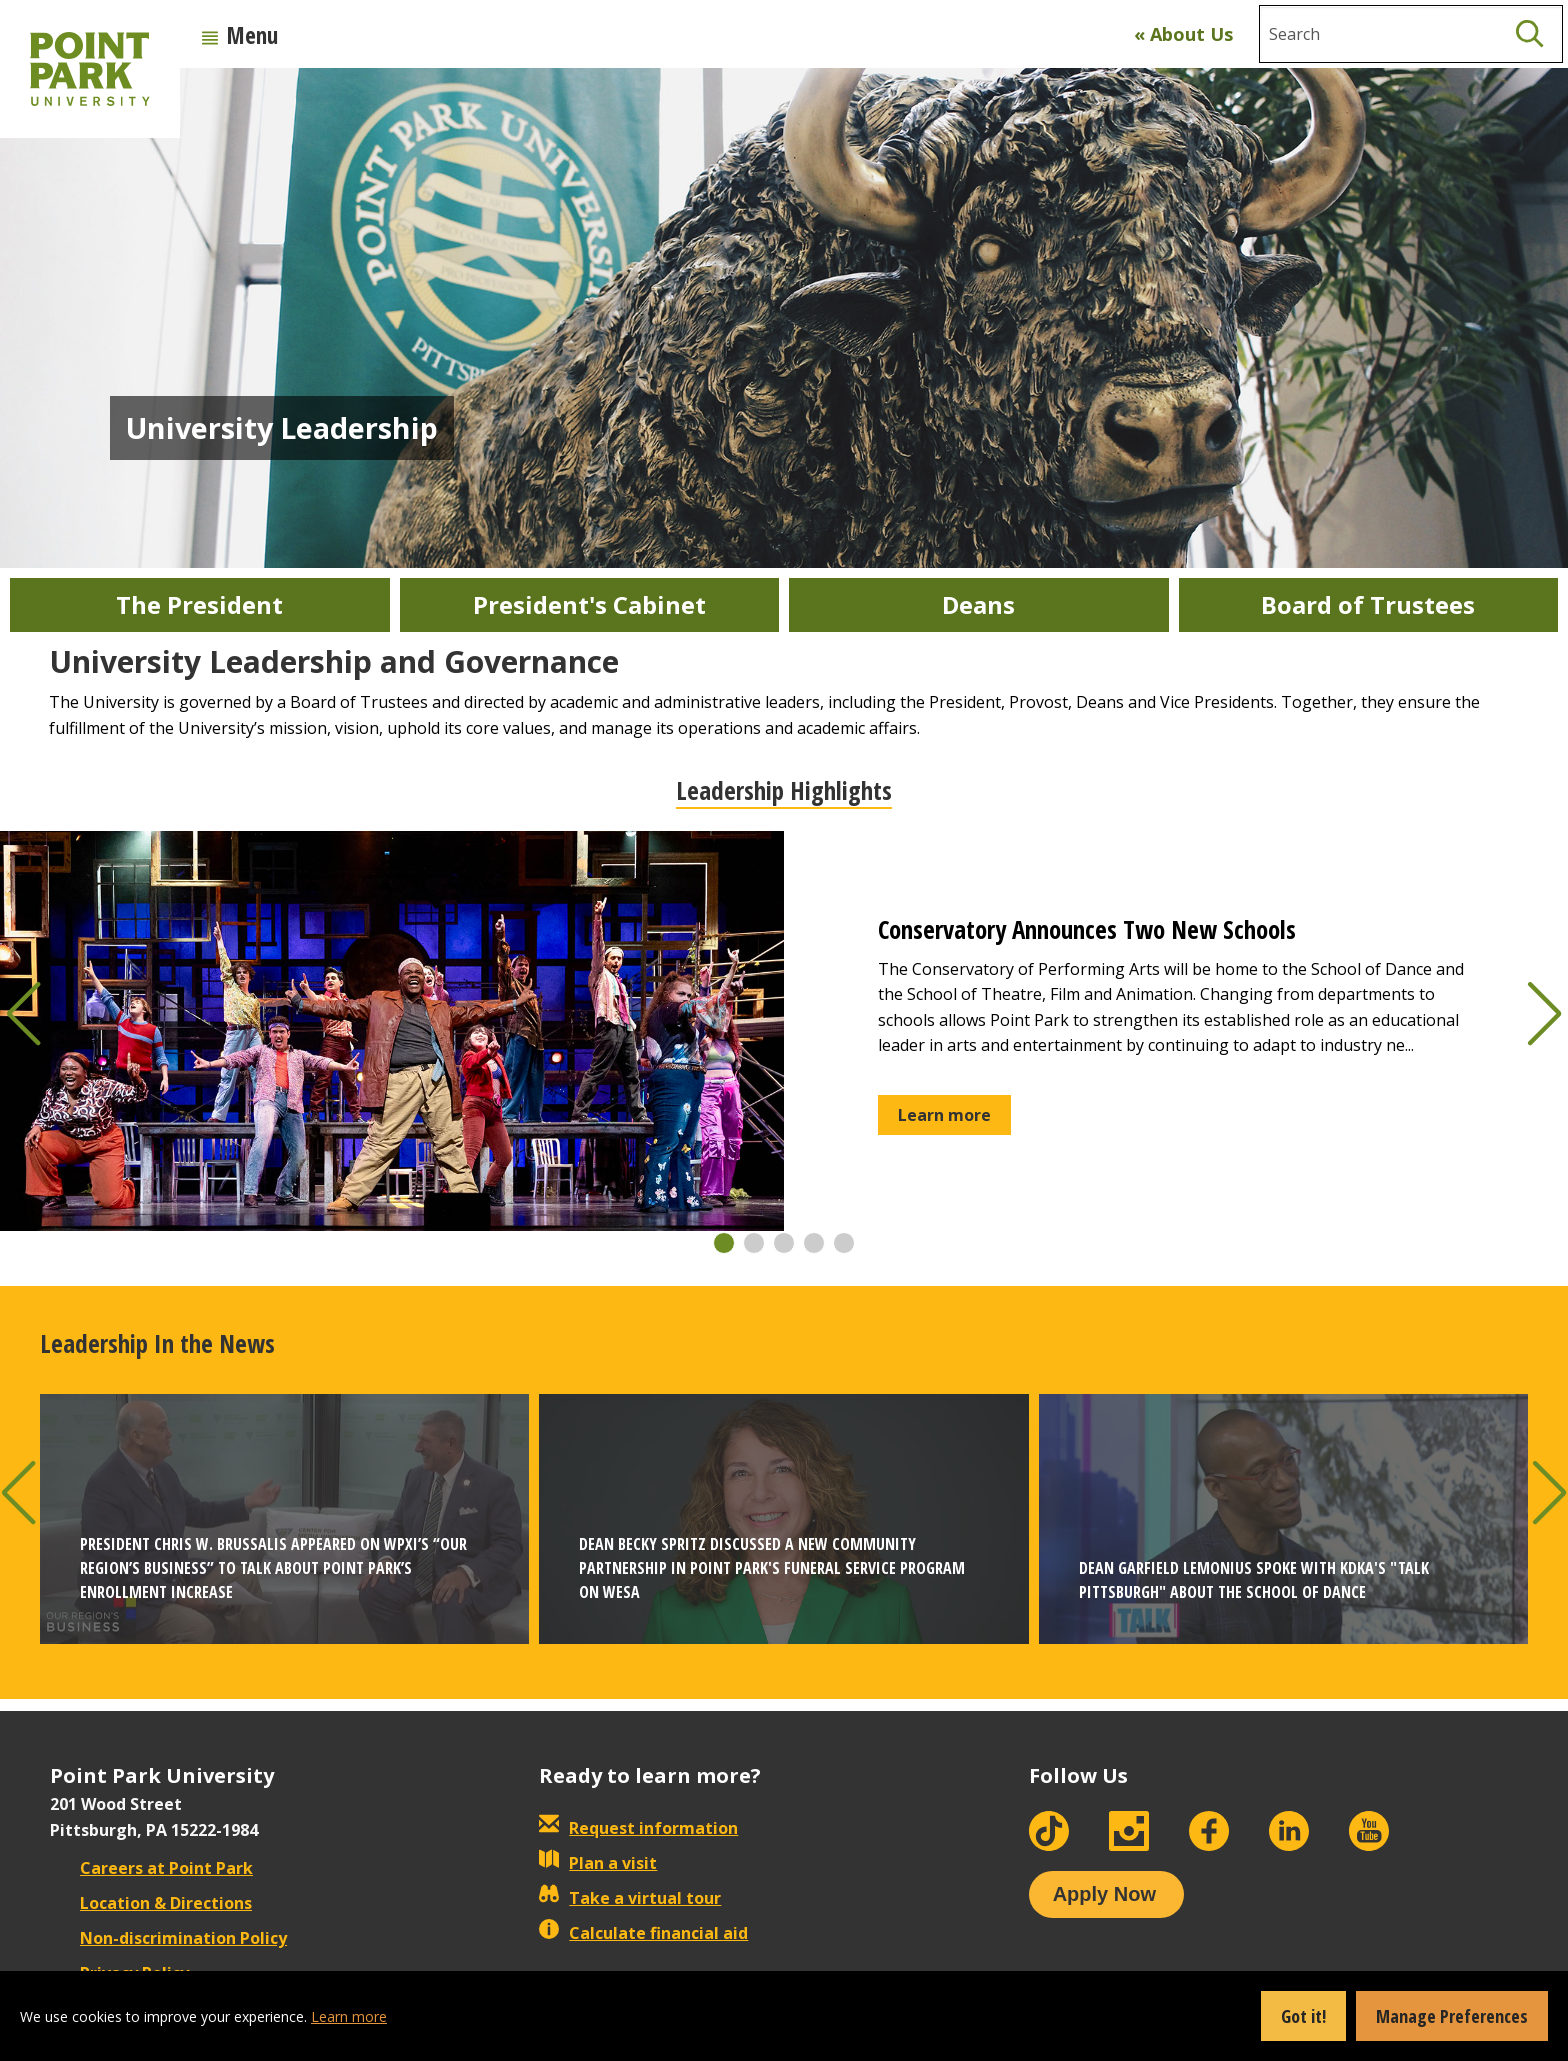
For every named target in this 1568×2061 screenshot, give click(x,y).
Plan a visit (598, 1863)
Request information (638, 1828)
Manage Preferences (1452, 2016)
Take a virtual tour (630, 1898)
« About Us (1183, 34)
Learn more (349, 2016)
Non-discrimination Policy (168, 1938)
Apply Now (1104, 1894)
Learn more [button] (944, 1115)
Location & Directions (151, 1903)
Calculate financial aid (643, 1933)
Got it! (1303, 2016)
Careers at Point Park (151, 1868)
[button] (724, 1243)
